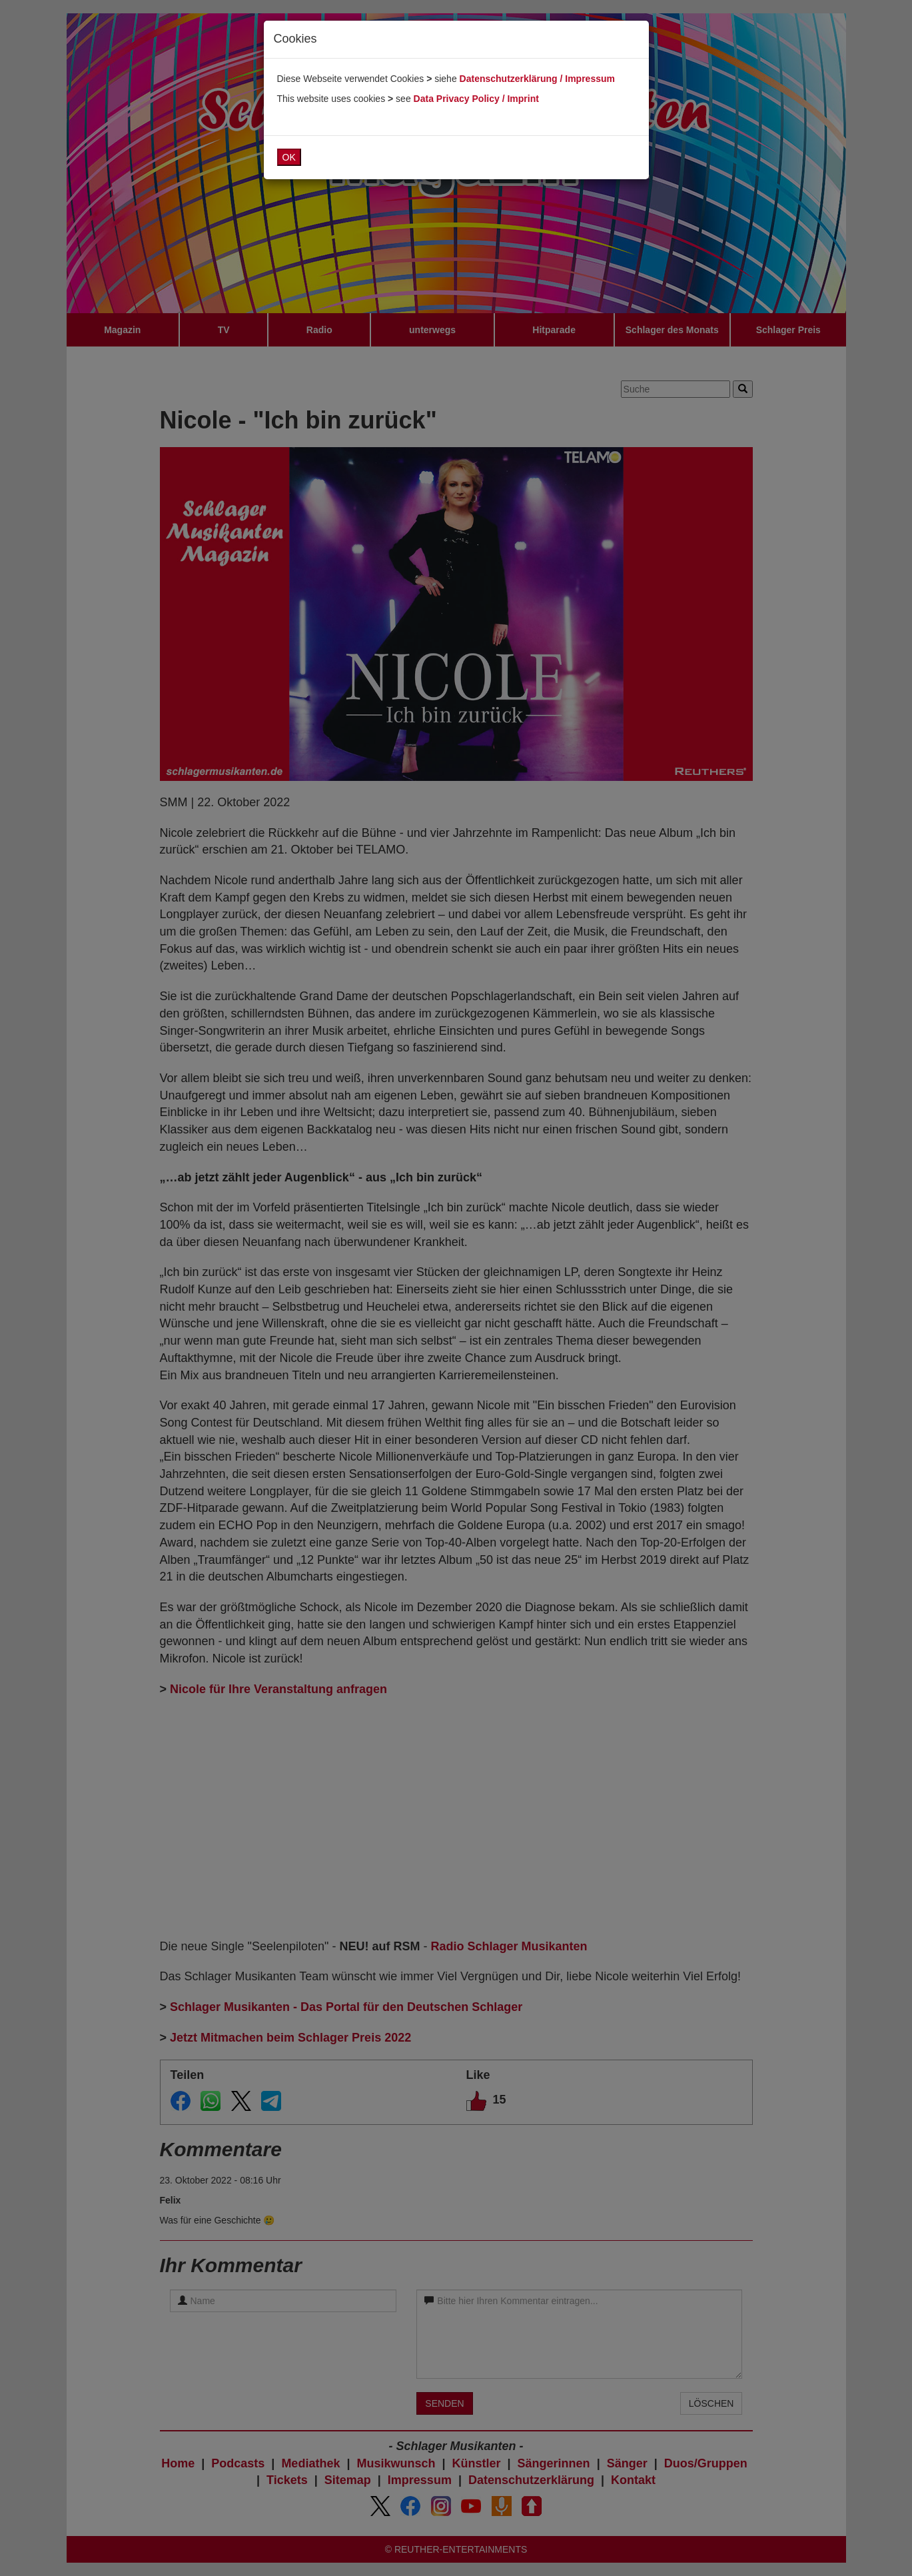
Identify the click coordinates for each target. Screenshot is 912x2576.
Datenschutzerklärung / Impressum (537, 78)
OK (289, 157)
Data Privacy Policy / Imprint (476, 98)
